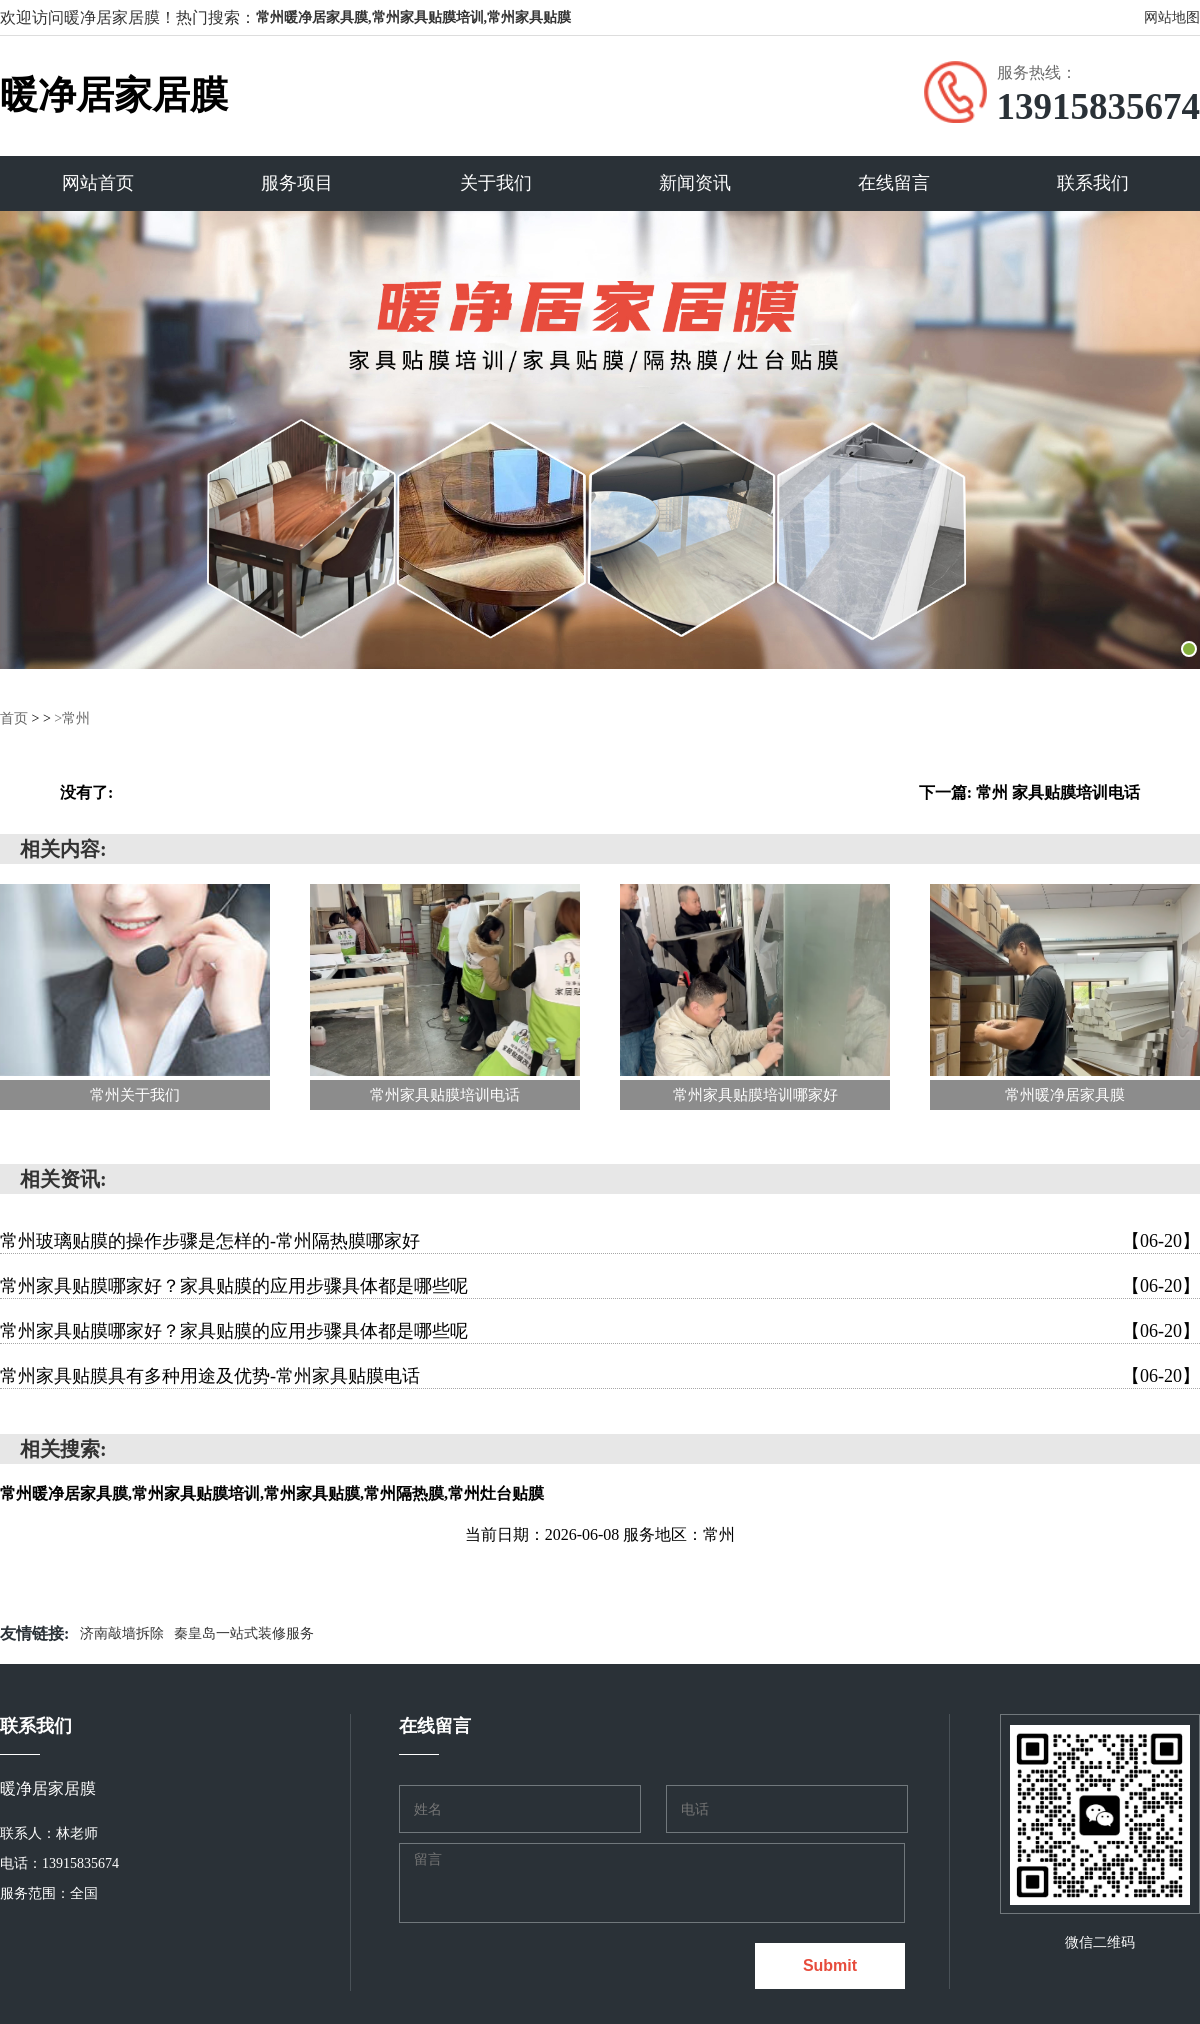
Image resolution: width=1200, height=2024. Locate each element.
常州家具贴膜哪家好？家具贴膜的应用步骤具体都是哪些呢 (600, 1285)
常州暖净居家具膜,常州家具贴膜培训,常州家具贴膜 (413, 17)
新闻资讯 (695, 183)
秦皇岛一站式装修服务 (244, 1632)
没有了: (86, 791)
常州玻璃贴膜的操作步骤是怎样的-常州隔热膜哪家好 (600, 1240)
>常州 (72, 717)
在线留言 (894, 183)
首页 (14, 717)
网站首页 (98, 183)
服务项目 (297, 183)
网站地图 (1172, 17)
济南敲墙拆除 (122, 1632)
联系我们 (1093, 183)
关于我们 (496, 183)
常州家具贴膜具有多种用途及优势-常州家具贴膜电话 (600, 1375)
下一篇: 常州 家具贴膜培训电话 (1029, 791)
